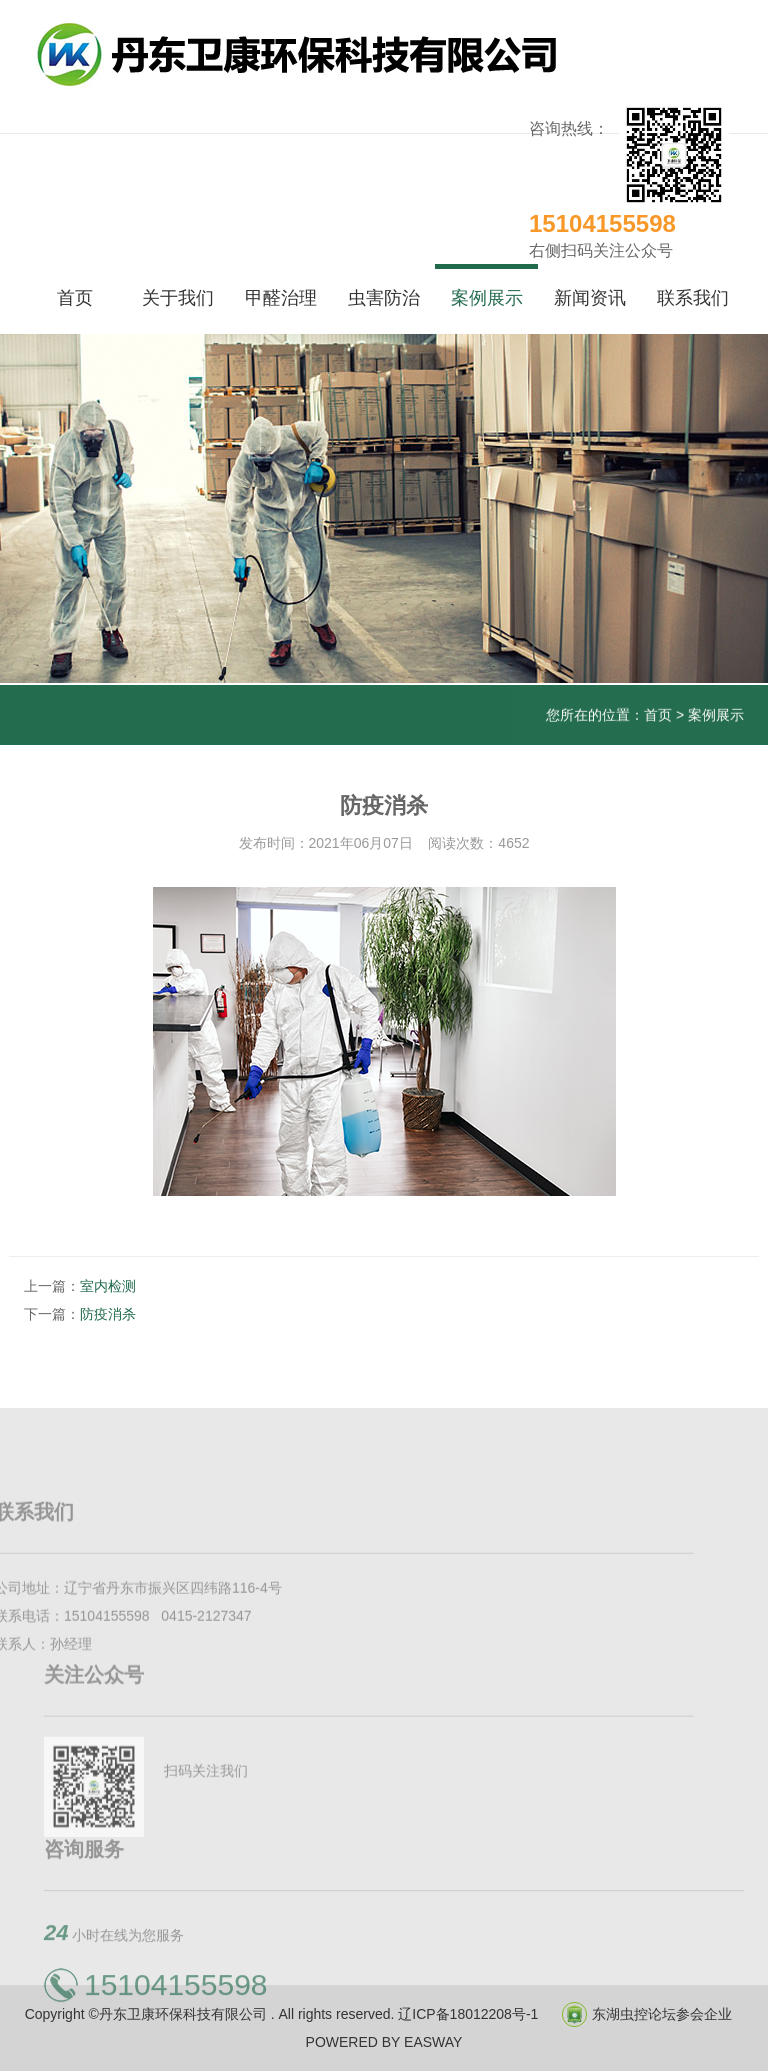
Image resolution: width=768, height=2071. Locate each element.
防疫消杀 (108, 1314)
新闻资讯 (590, 298)
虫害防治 (384, 298)
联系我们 (693, 298)
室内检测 (108, 1286)
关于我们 (178, 298)
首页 (75, 298)
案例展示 (487, 298)
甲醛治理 (281, 298)
